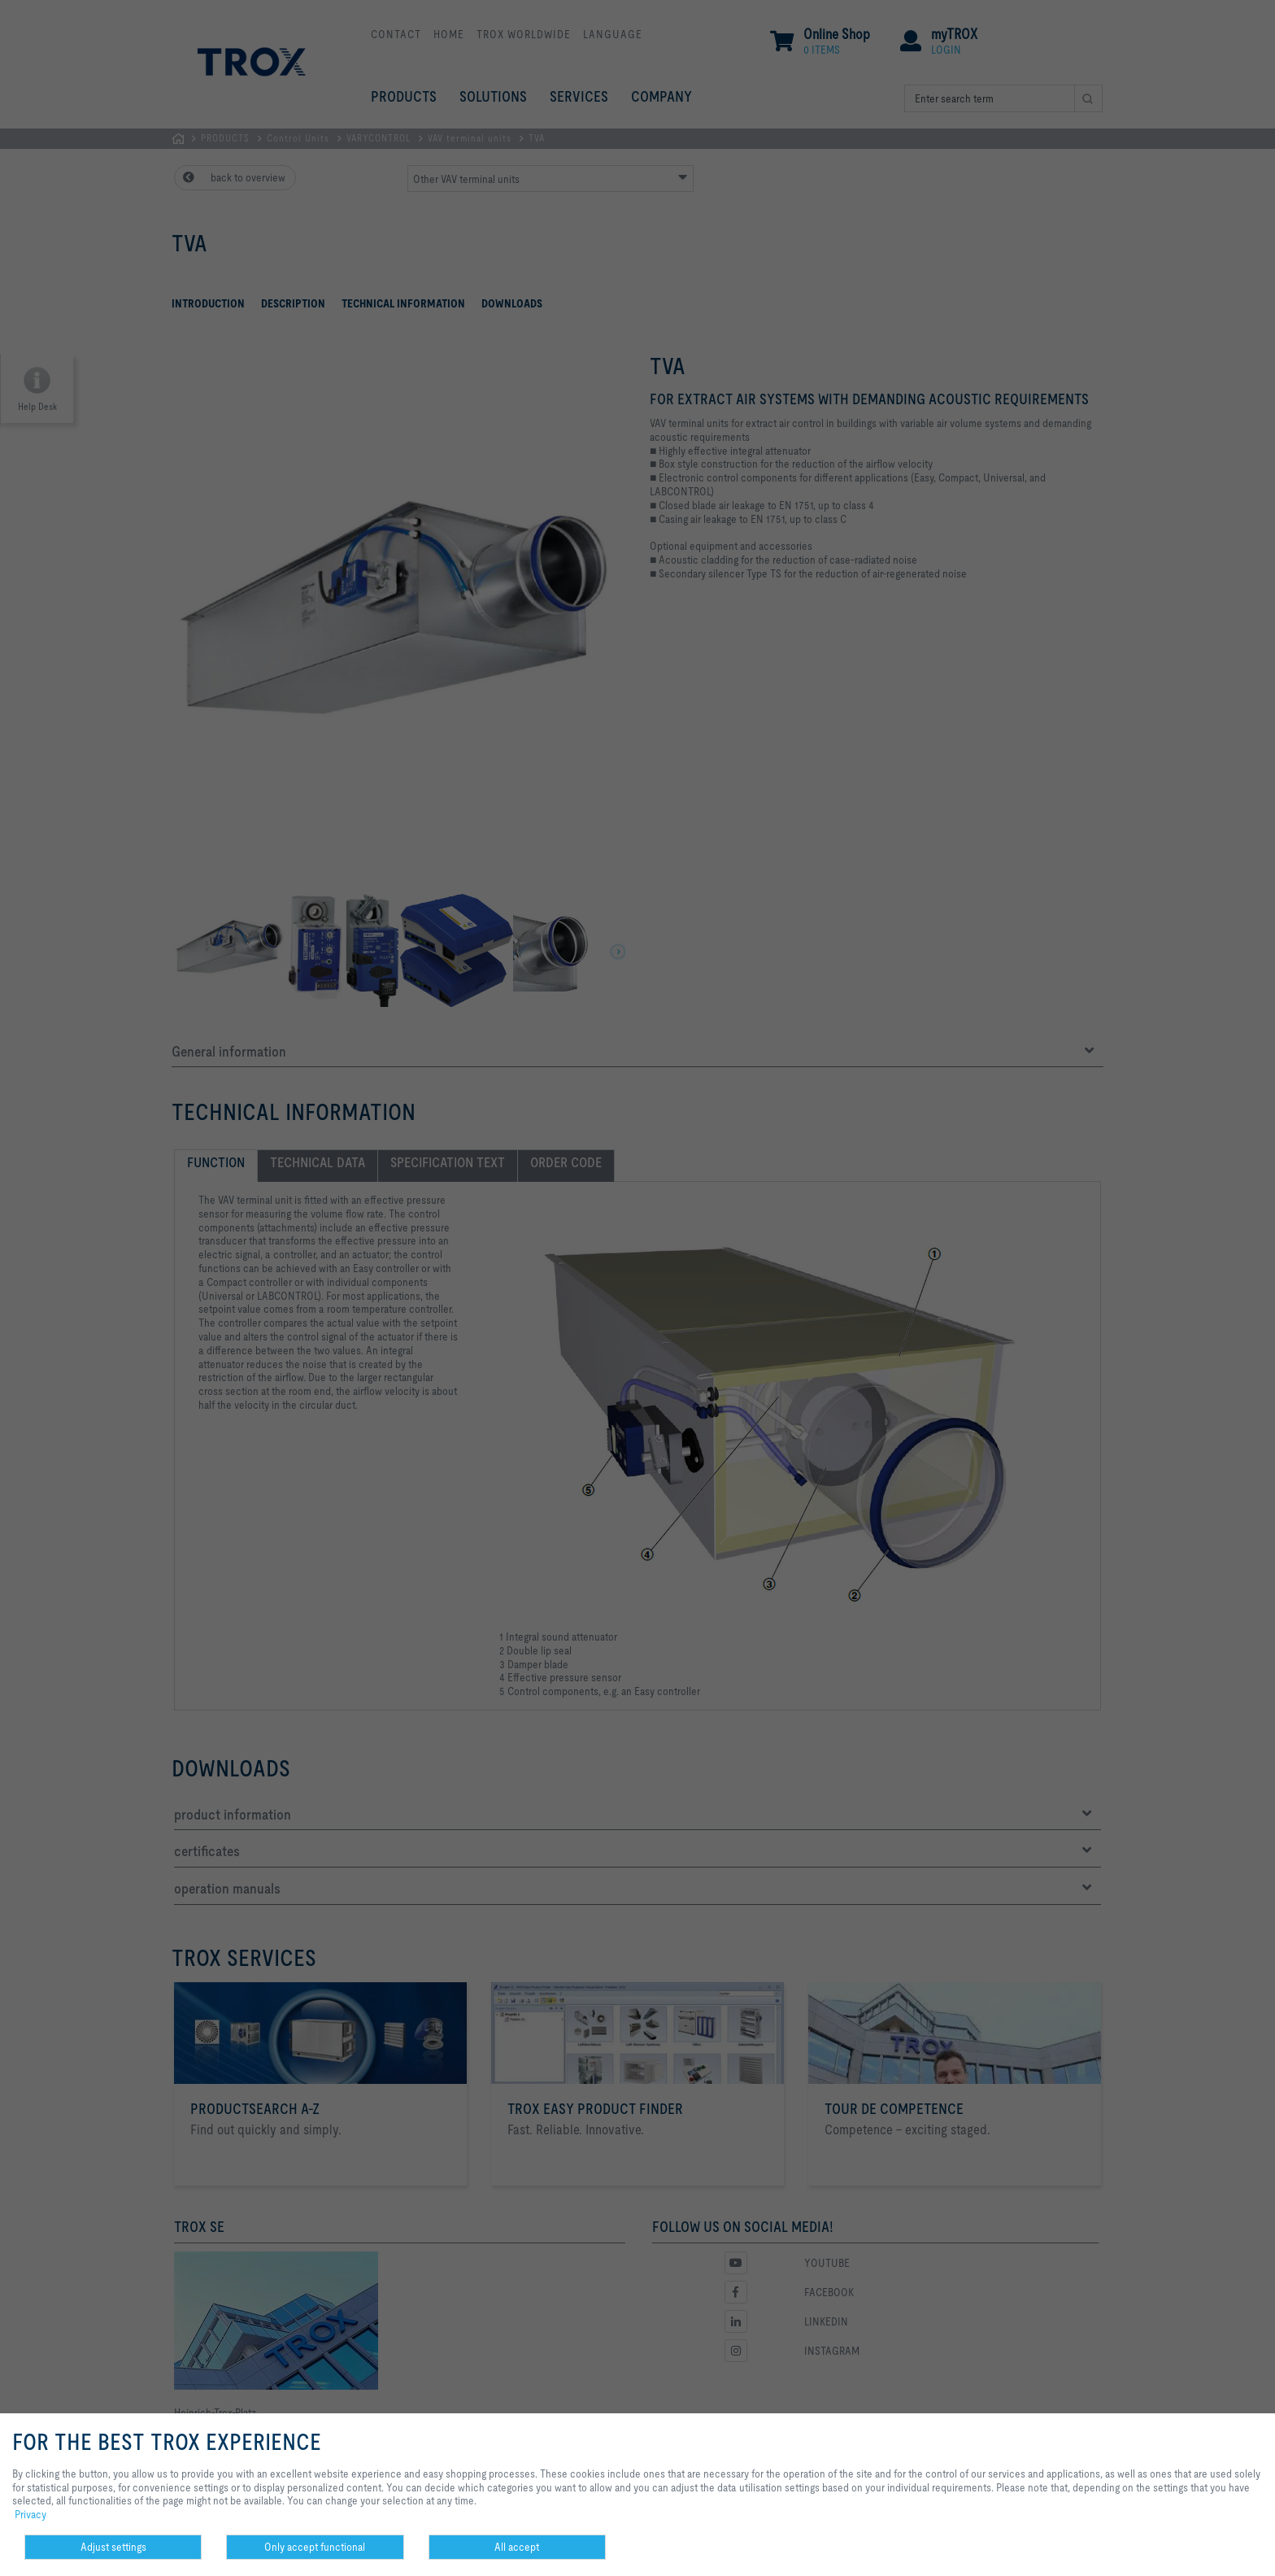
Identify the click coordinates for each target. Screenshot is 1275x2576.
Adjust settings (113, 2546)
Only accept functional (314, 2546)
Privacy (30, 2514)
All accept (516, 2546)
